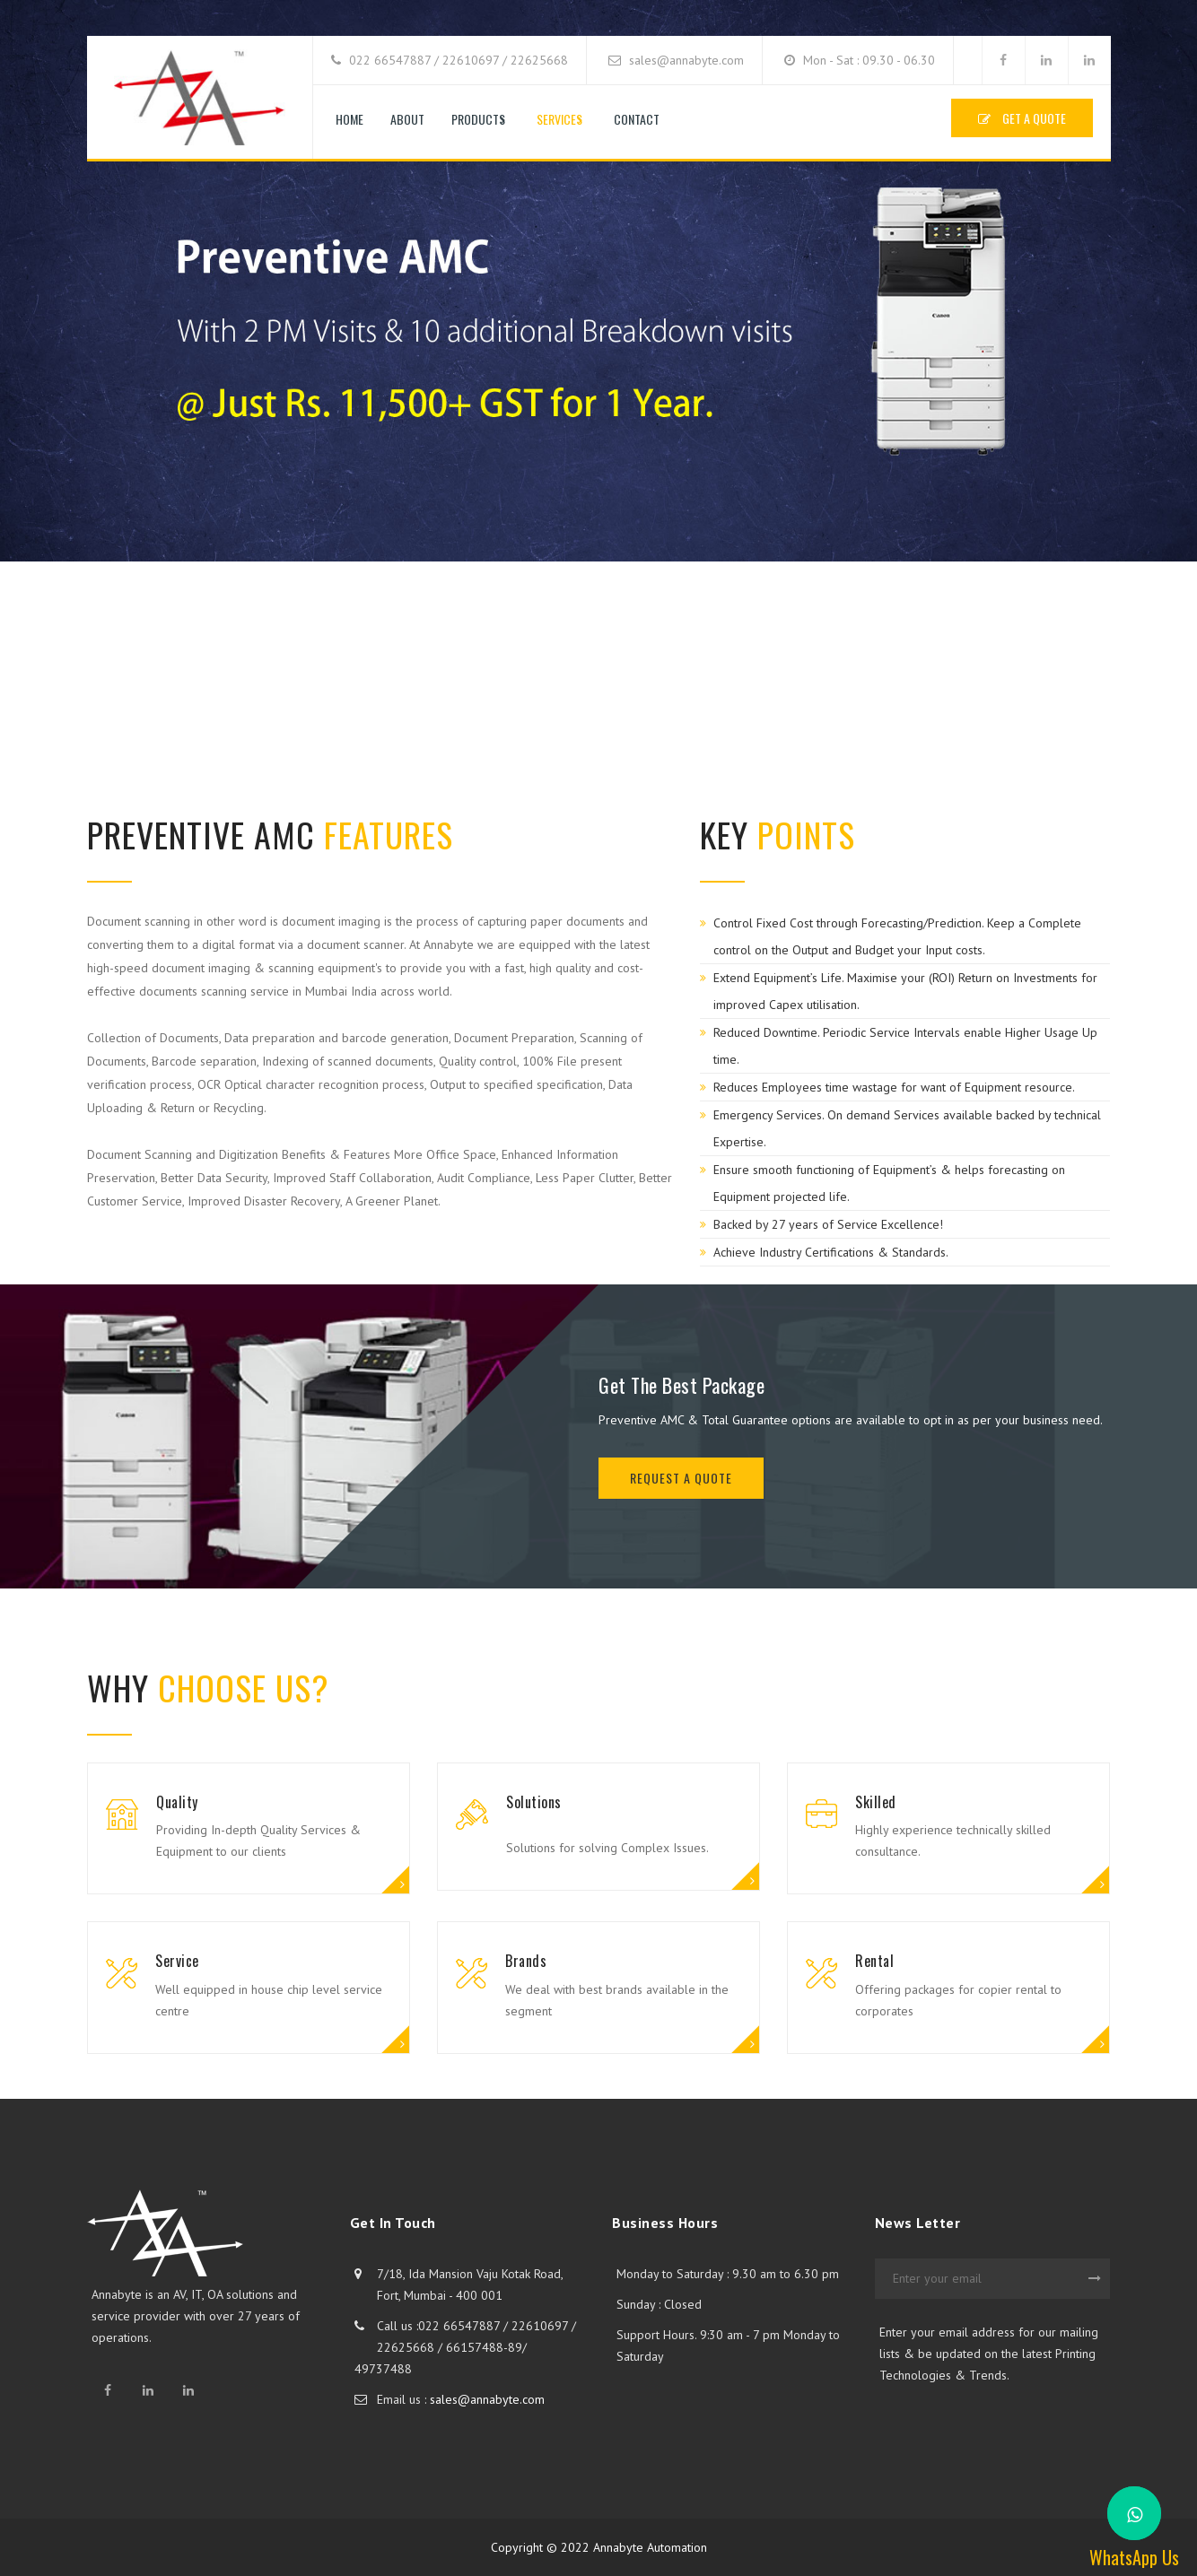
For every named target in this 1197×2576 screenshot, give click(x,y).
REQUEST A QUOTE (681, 1477)
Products (478, 118)
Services (559, 118)
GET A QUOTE (1022, 118)
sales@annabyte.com (487, 2399)
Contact (637, 118)
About (407, 118)
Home (349, 118)
